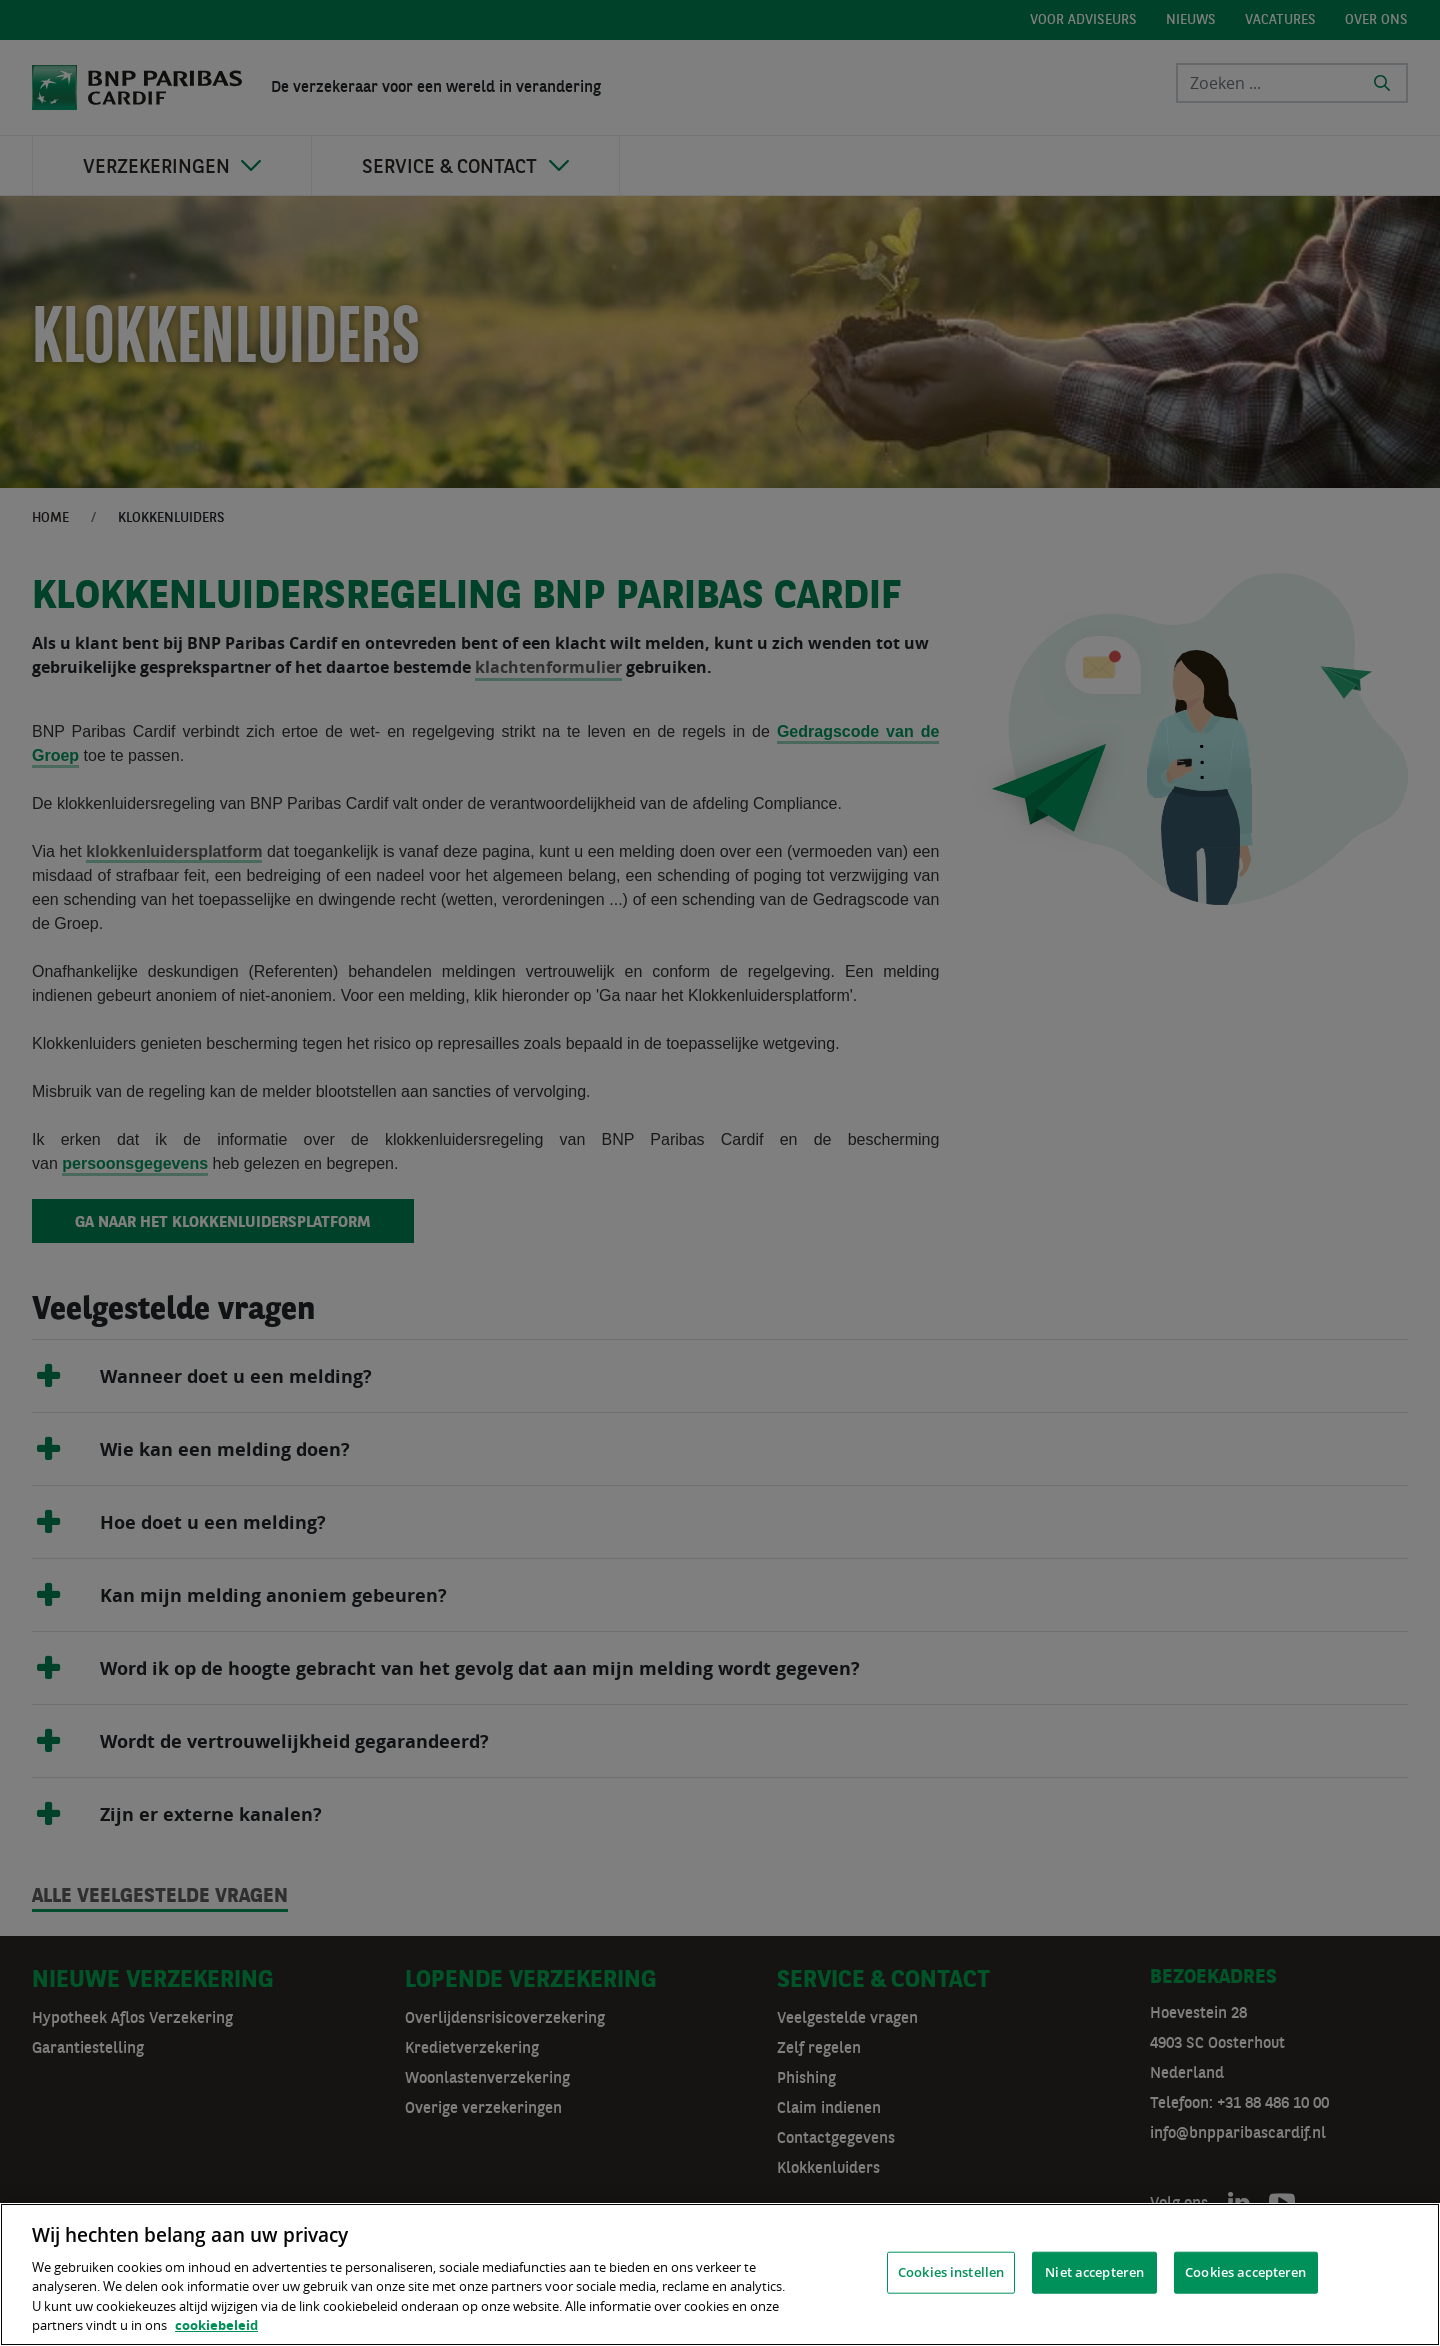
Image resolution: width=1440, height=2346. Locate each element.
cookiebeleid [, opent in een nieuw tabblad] (216, 2325)
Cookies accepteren (1245, 2272)
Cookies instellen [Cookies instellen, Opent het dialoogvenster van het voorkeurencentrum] (951, 2272)
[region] (720, 2274)
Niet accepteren (1094, 2272)
